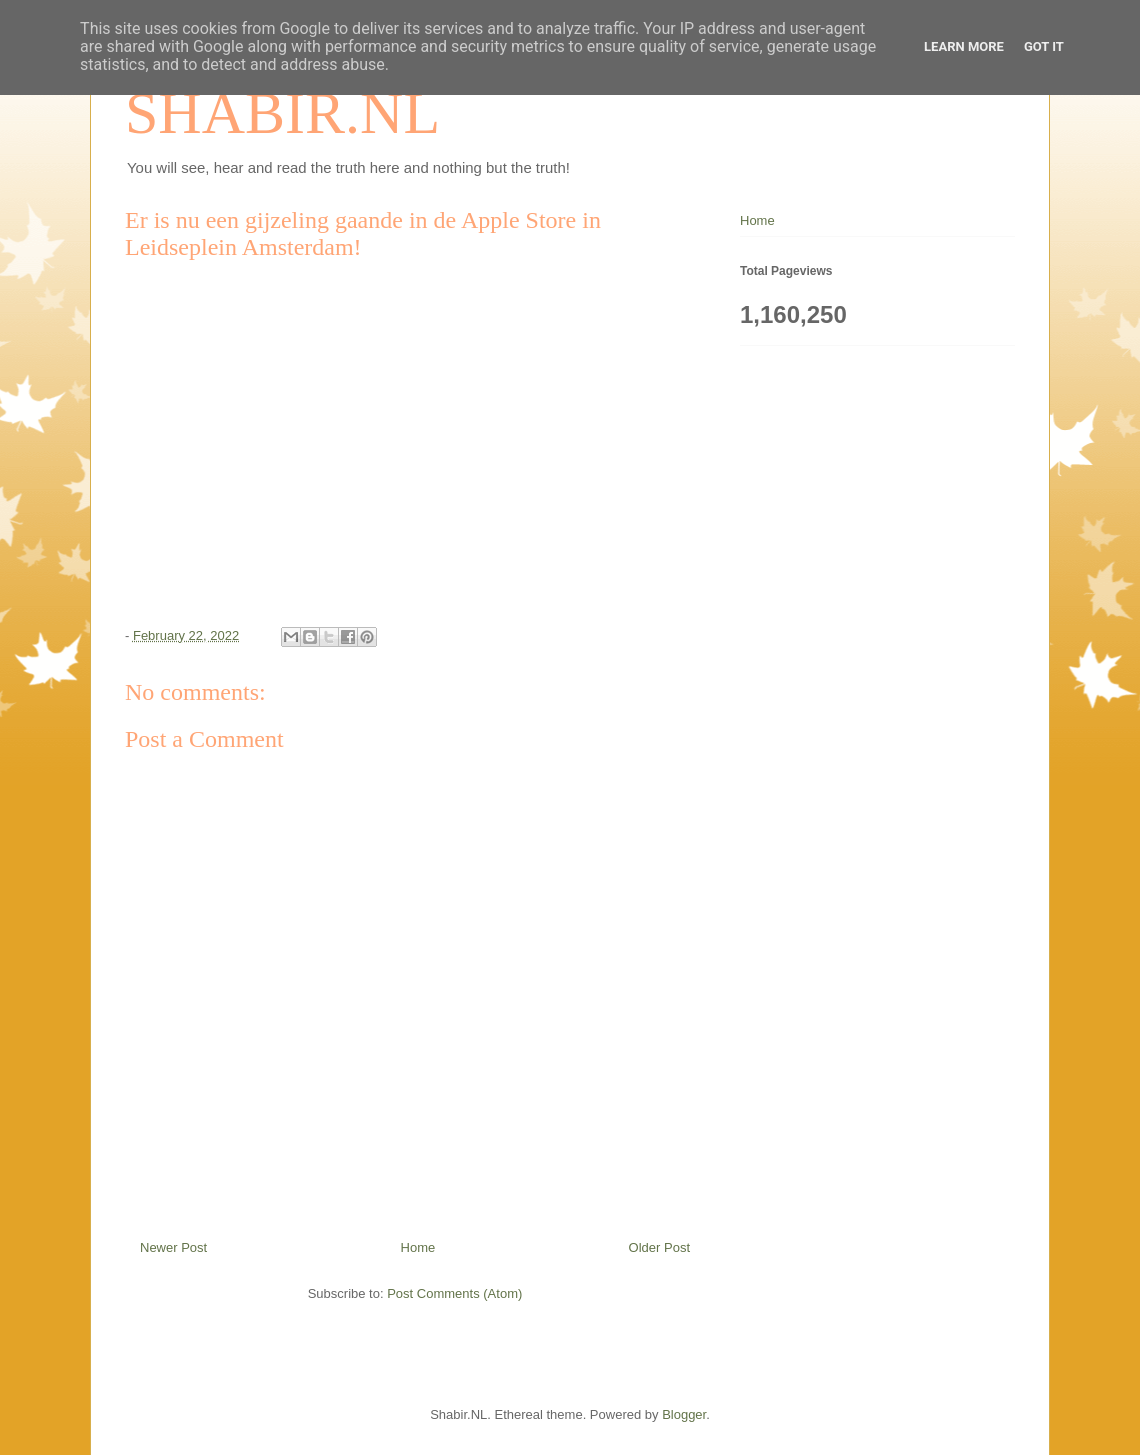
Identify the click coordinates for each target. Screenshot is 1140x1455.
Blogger (684, 1414)
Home (418, 1247)
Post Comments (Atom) (454, 1293)
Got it (1044, 46)
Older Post (659, 1247)
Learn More (964, 46)
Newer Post (173, 1247)
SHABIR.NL (282, 113)
